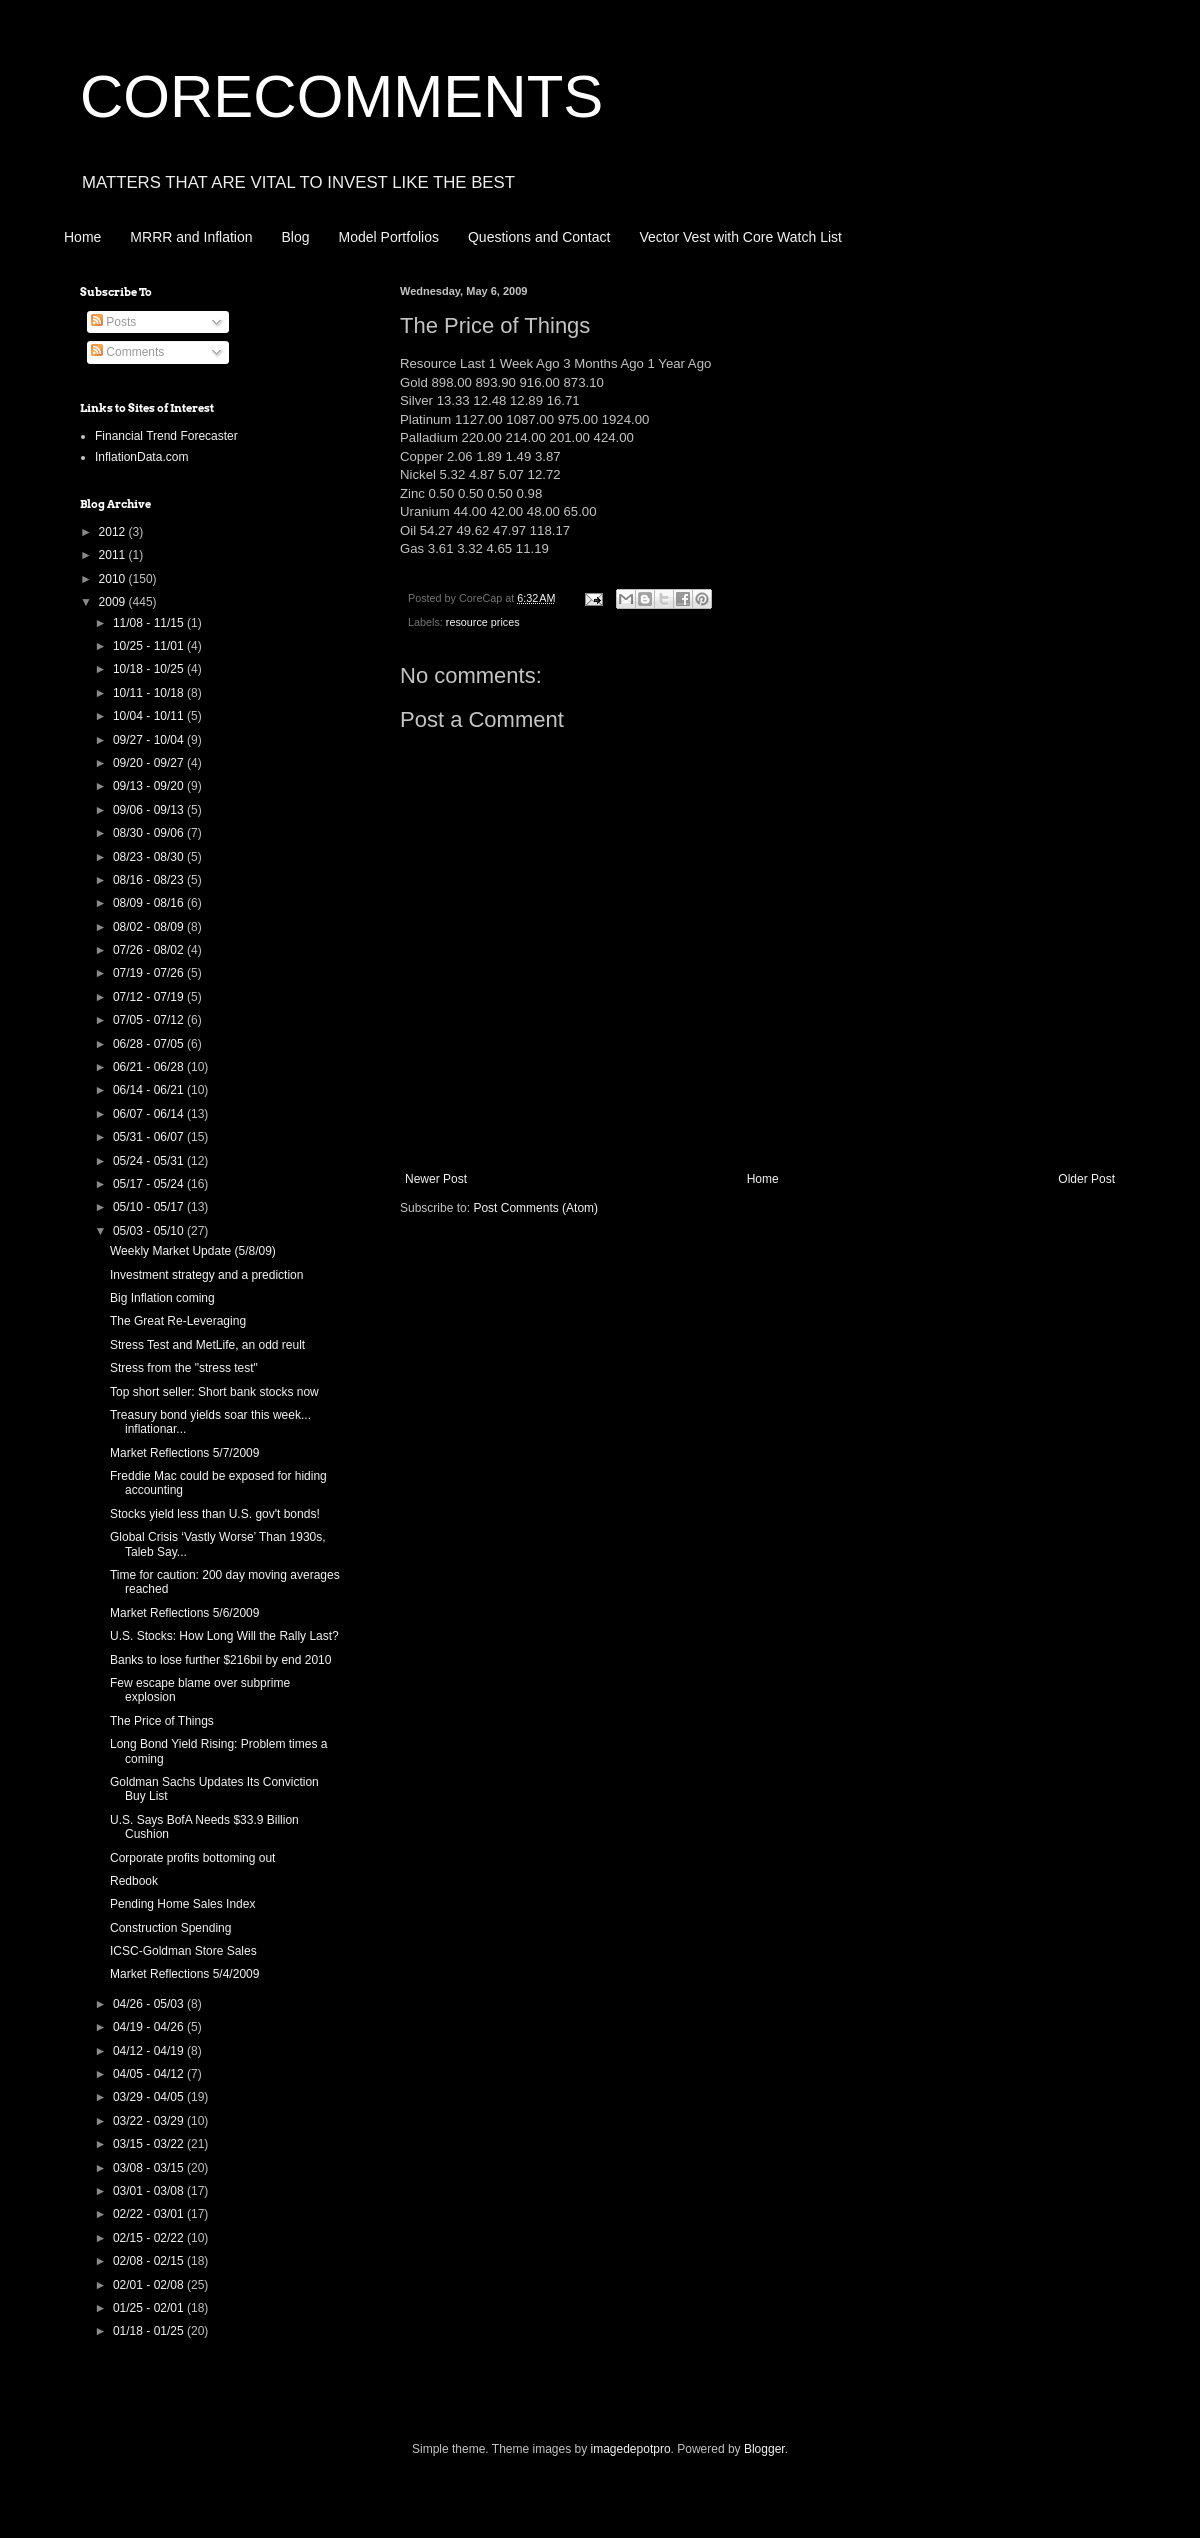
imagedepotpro (631, 2449)
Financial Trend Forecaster (166, 436)
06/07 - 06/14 (150, 1114)
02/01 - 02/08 (150, 2285)
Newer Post (436, 1179)
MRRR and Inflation (191, 237)
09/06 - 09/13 (150, 810)
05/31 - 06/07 (150, 1137)
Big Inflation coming (162, 1298)
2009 (114, 602)
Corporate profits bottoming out (192, 1858)
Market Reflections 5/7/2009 (184, 1453)
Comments (127, 352)
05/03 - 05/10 (150, 1231)
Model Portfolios (389, 237)
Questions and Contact (539, 237)
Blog (296, 237)
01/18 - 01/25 (150, 2331)
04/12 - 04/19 (150, 2051)
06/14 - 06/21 (150, 1090)
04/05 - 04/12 (150, 2074)
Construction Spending (170, 1928)
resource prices (483, 622)
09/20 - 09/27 (150, 763)
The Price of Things (162, 1721)
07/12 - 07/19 (150, 997)
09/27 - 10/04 (150, 740)
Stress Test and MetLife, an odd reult (207, 1345)
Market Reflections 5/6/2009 (184, 1613)
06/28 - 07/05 (150, 1044)
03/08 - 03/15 (150, 2168)
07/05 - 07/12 (150, 1020)
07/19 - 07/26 (150, 973)
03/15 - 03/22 (150, 2144)
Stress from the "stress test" (184, 1368)
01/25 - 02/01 (150, 2308)
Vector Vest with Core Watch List (740, 237)
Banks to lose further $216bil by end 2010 (220, 1660)
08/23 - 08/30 (150, 857)
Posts (113, 322)
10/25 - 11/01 (150, 646)
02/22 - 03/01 (150, 2214)
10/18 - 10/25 (150, 669)
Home (82, 237)
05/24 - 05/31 (150, 1161)
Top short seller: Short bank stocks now (214, 1392)
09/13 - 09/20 (150, 786)
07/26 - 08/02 (150, 950)
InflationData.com (141, 457)
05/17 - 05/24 (150, 1184)
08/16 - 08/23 (150, 880)
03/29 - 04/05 (150, 2097)
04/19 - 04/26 (150, 2027)
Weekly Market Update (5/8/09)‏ (193, 1251)
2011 (114, 555)
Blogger (764, 2449)
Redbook (134, 1881)
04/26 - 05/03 (150, 2004)
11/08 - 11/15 (150, 623)
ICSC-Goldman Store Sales (183, 1951)
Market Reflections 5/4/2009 (184, 1974)
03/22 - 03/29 (150, 2121)
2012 (114, 532)
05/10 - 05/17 (150, 1207)
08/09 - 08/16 (150, 903)
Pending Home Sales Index (182, 1904)
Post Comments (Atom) (535, 1208)
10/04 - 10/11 (150, 716)
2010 (114, 579)
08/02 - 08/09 (150, 927)
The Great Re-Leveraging (178, 1321)
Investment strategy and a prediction (206, 1275)
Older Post (1086, 1179)
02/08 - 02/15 (150, 2261)
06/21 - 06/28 (150, 1067)
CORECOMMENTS (341, 96)
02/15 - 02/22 (150, 2238)
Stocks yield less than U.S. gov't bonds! (215, 1514)
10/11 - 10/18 (150, 693)
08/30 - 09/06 (150, 833)
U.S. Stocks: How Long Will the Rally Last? (224, 1636)
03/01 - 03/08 (150, 2191)
